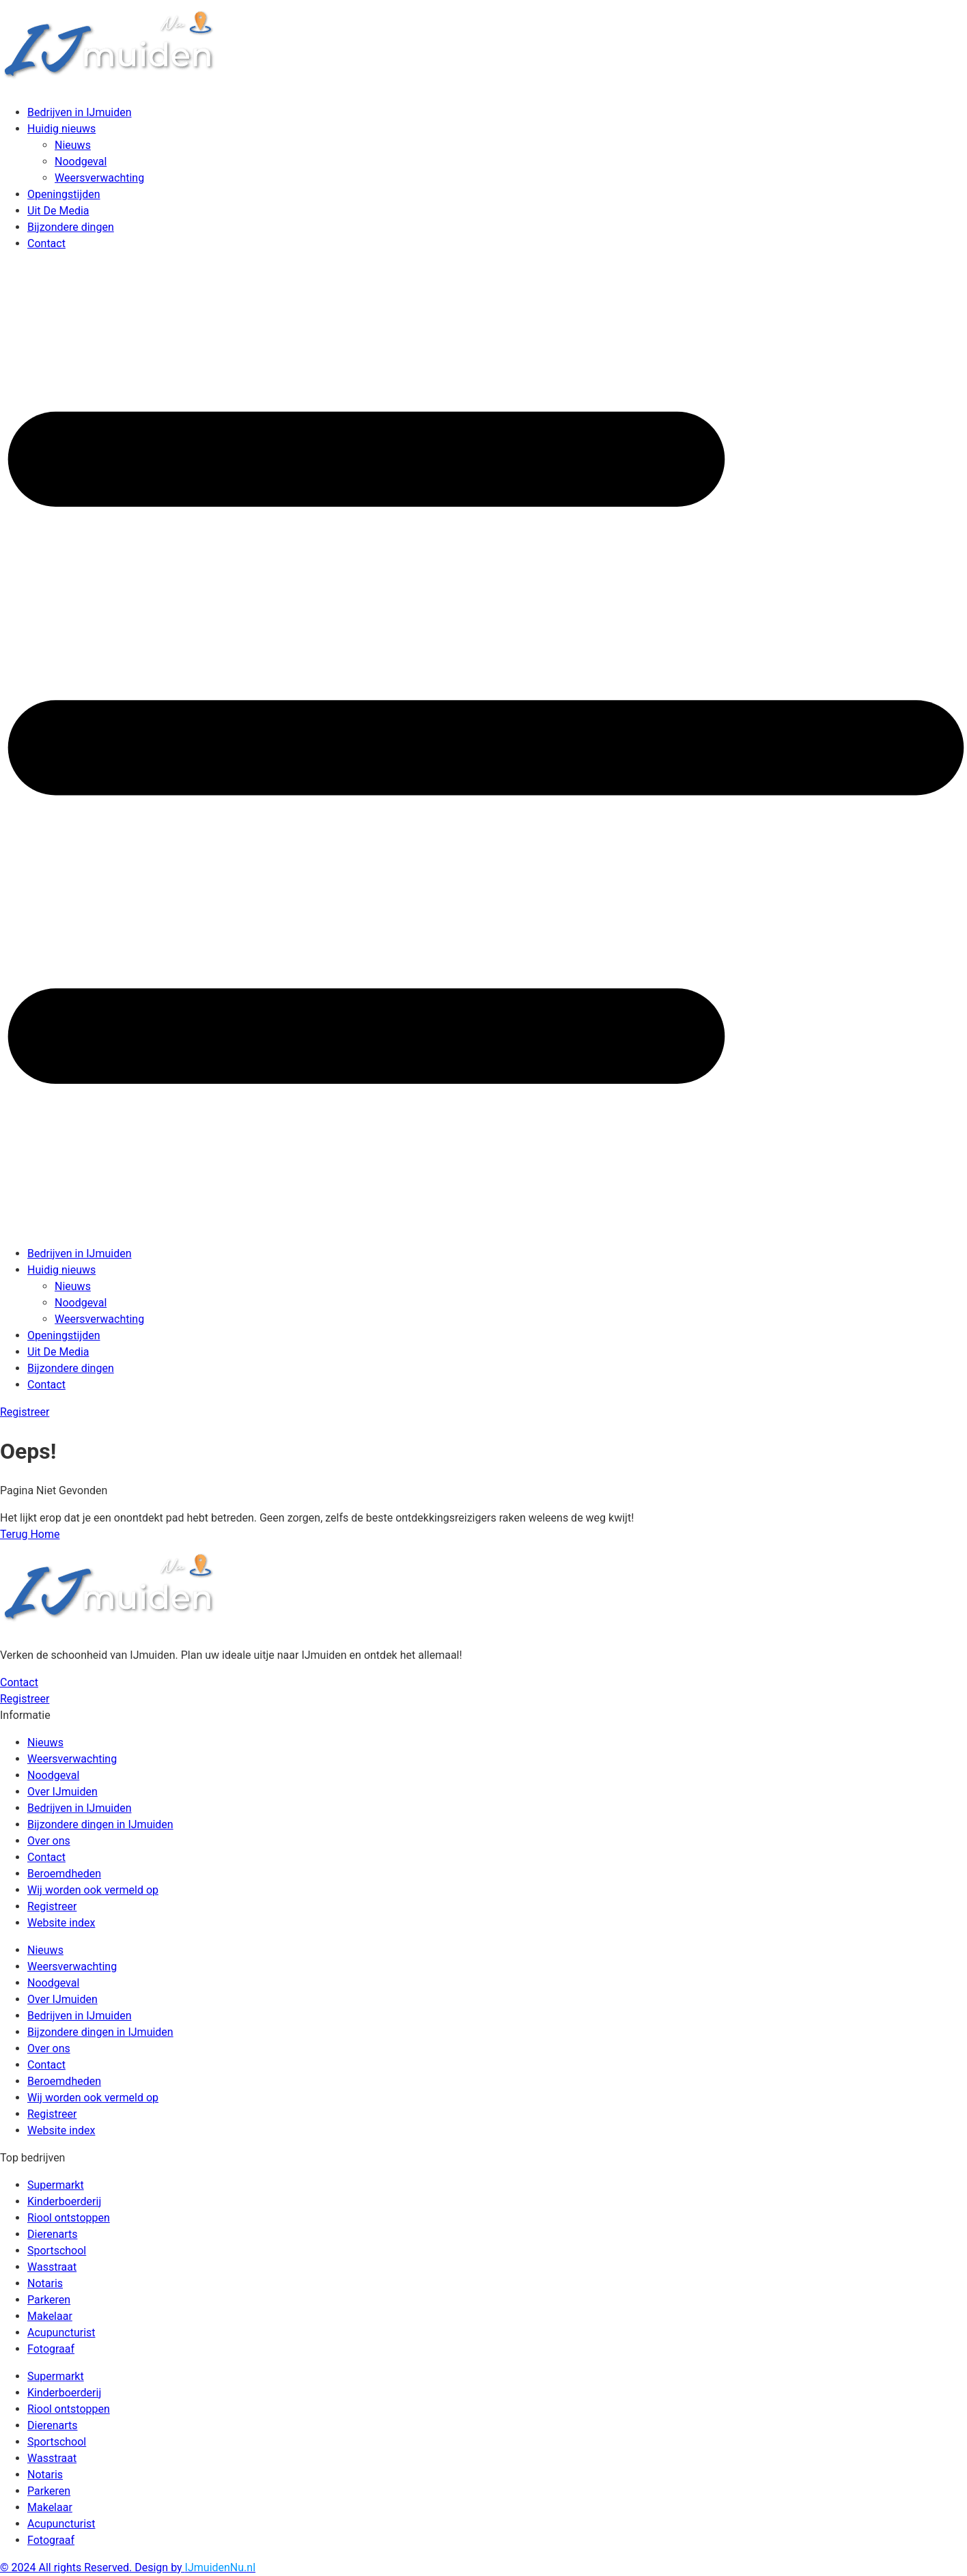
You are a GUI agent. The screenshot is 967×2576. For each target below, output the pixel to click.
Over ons (48, 1840)
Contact (46, 243)
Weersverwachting (99, 177)
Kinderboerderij (64, 2201)
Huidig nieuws (61, 128)
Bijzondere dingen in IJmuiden (100, 1824)
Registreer (51, 1906)
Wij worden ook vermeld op (92, 1890)
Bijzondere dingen (70, 227)
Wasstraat (51, 2266)
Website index (61, 1922)
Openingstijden (63, 194)
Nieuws (73, 145)
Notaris (45, 2283)
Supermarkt (55, 2185)
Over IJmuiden (62, 1791)
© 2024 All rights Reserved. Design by (127, 2567)
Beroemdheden (64, 1873)
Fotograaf (50, 2348)
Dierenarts (52, 2234)
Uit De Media (58, 210)
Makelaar (49, 2316)
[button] (483, 749)
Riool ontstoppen (68, 2217)
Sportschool (56, 2250)
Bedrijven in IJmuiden (79, 112)
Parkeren (48, 2299)
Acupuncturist (61, 2332)
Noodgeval (81, 161)
